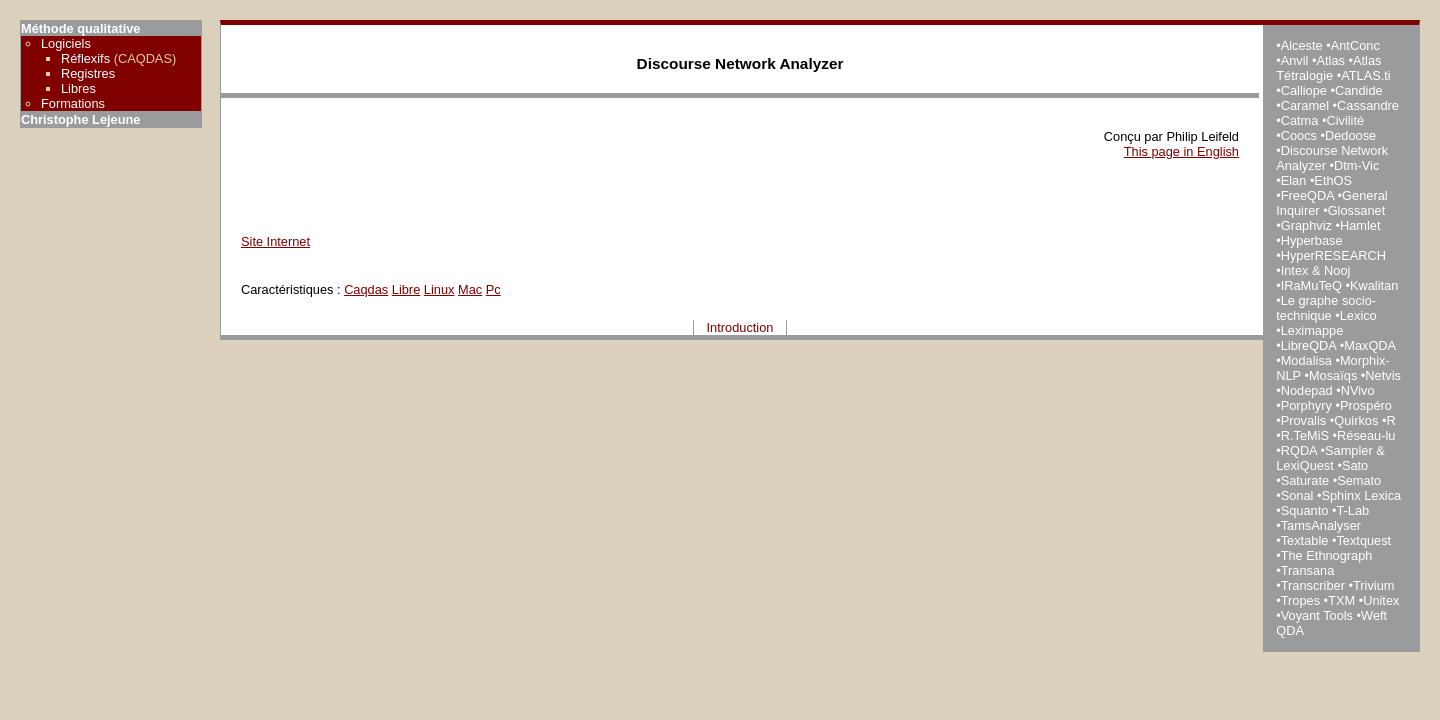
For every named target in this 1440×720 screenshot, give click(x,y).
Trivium (1373, 585)
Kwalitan (1374, 285)
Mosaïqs (1333, 375)
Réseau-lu (1366, 435)
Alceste (1302, 45)
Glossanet (1357, 210)
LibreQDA (1308, 345)
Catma (1300, 120)
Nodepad (1307, 390)
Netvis (1383, 375)
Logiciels (66, 43)
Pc (493, 289)
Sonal (1297, 495)
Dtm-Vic (1356, 165)
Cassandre (1368, 105)
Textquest (1363, 540)
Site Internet (275, 241)
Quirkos (1356, 420)
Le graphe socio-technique (1326, 308)
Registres (88, 73)
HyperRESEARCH (1333, 255)
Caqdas (366, 289)
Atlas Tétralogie (1328, 68)
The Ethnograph (1327, 555)
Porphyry (1306, 405)
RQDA (1299, 450)
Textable (1305, 540)
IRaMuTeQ (1311, 285)
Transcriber (1313, 585)
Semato (1359, 480)
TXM (1341, 600)
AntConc (1355, 45)
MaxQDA (1369, 345)
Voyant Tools (1317, 615)
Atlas (1330, 60)
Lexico (1358, 315)
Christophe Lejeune (80, 119)
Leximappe (1312, 330)
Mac (470, 289)
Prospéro (1366, 405)
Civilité (1345, 120)
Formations (73, 103)
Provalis (1304, 420)
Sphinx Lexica (1361, 495)
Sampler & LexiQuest (1330, 458)
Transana (1308, 570)
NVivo (1358, 390)
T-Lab (1352, 510)
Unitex (1381, 600)
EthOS (1333, 180)
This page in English (1181, 151)
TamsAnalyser (1321, 525)
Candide (1359, 90)
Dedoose (1350, 135)
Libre (406, 289)
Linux (439, 289)
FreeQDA (1307, 195)
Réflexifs (85, 58)
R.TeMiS (1305, 435)
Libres (78, 88)
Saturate (1305, 480)
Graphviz (1306, 225)
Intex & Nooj (1316, 270)
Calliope (1304, 90)
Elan (1294, 180)
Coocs (1299, 135)
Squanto (1305, 510)
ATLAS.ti (1366, 75)
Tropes (1300, 600)
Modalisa (1306, 360)
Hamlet (1360, 225)
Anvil (1295, 60)
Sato (1355, 465)
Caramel (1305, 105)
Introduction (740, 327)
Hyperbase (1312, 240)
